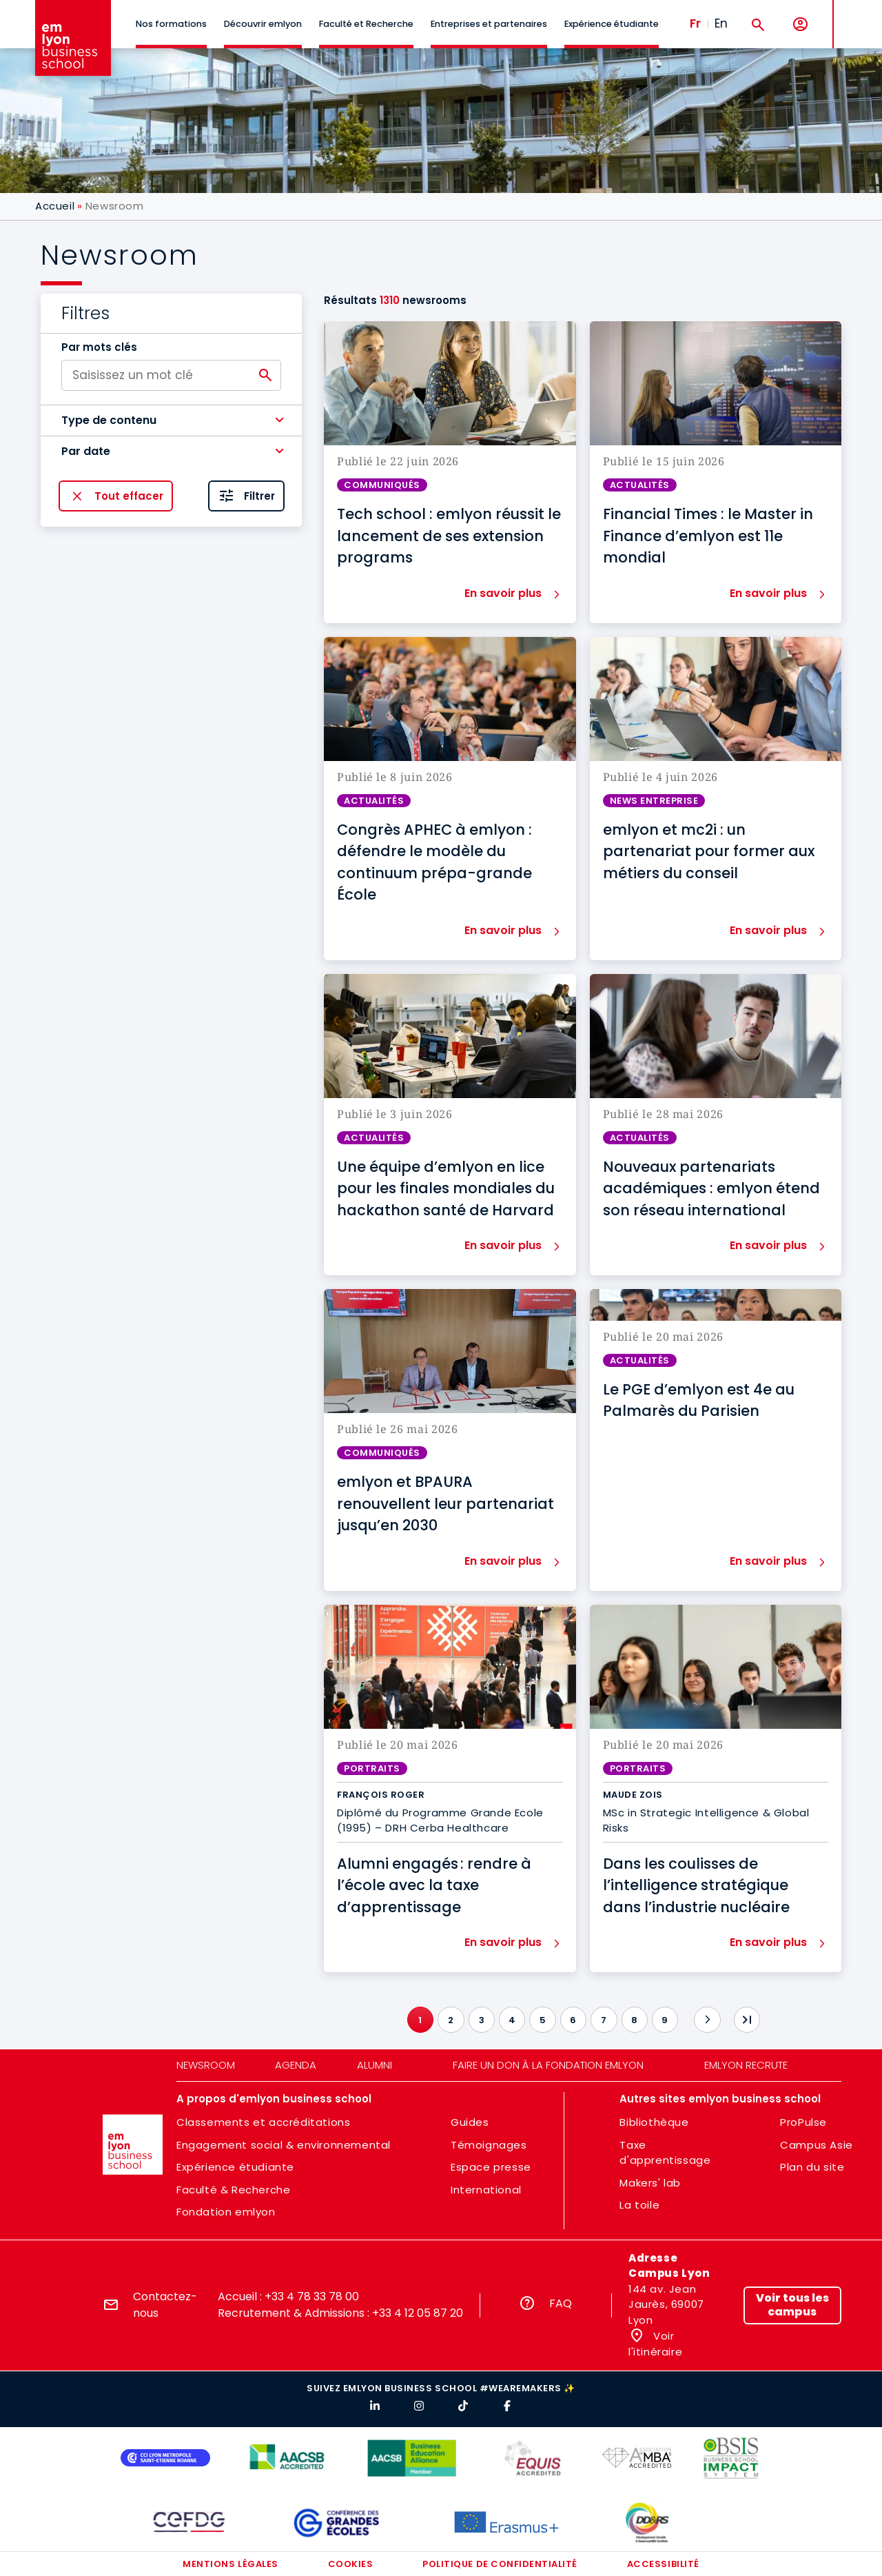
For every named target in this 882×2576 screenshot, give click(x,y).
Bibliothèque (653, 2122)
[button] (171, 420)
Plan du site (812, 2167)
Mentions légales (230, 2563)
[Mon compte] (800, 24)
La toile (639, 2205)
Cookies (350, 2563)
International (486, 2189)
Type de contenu (108, 420)
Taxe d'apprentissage (664, 2153)
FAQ (560, 2303)
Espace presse (491, 2167)
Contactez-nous (165, 2305)
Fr (695, 23)
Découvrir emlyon (263, 24)
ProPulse (803, 2122)
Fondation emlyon (226, 2211)
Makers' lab (650, 2183)
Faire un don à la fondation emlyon (548, 2065)
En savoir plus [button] (503, 593)
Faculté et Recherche (366, 24)
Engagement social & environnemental (283, 2145)
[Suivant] (707, 2020)
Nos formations (171, 24)
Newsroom (205, 2065)
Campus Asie (816, 2145)
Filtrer (259, 496)
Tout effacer (128, 496)
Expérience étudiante (611, 24)
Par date (85, 451)
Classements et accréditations (263, 2122)
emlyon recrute (746, 2065)
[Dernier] (747, 2020)
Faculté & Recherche (233, 2189)
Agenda (295, 2065)
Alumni (374, 2065)
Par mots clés (99, 347)
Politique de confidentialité (499, 2563)
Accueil (54, 206)
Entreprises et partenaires (489, 24)
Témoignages (489, 2145)
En (721, 23)
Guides (470, 2122)
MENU (854, 13)
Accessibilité (663, 2563)
